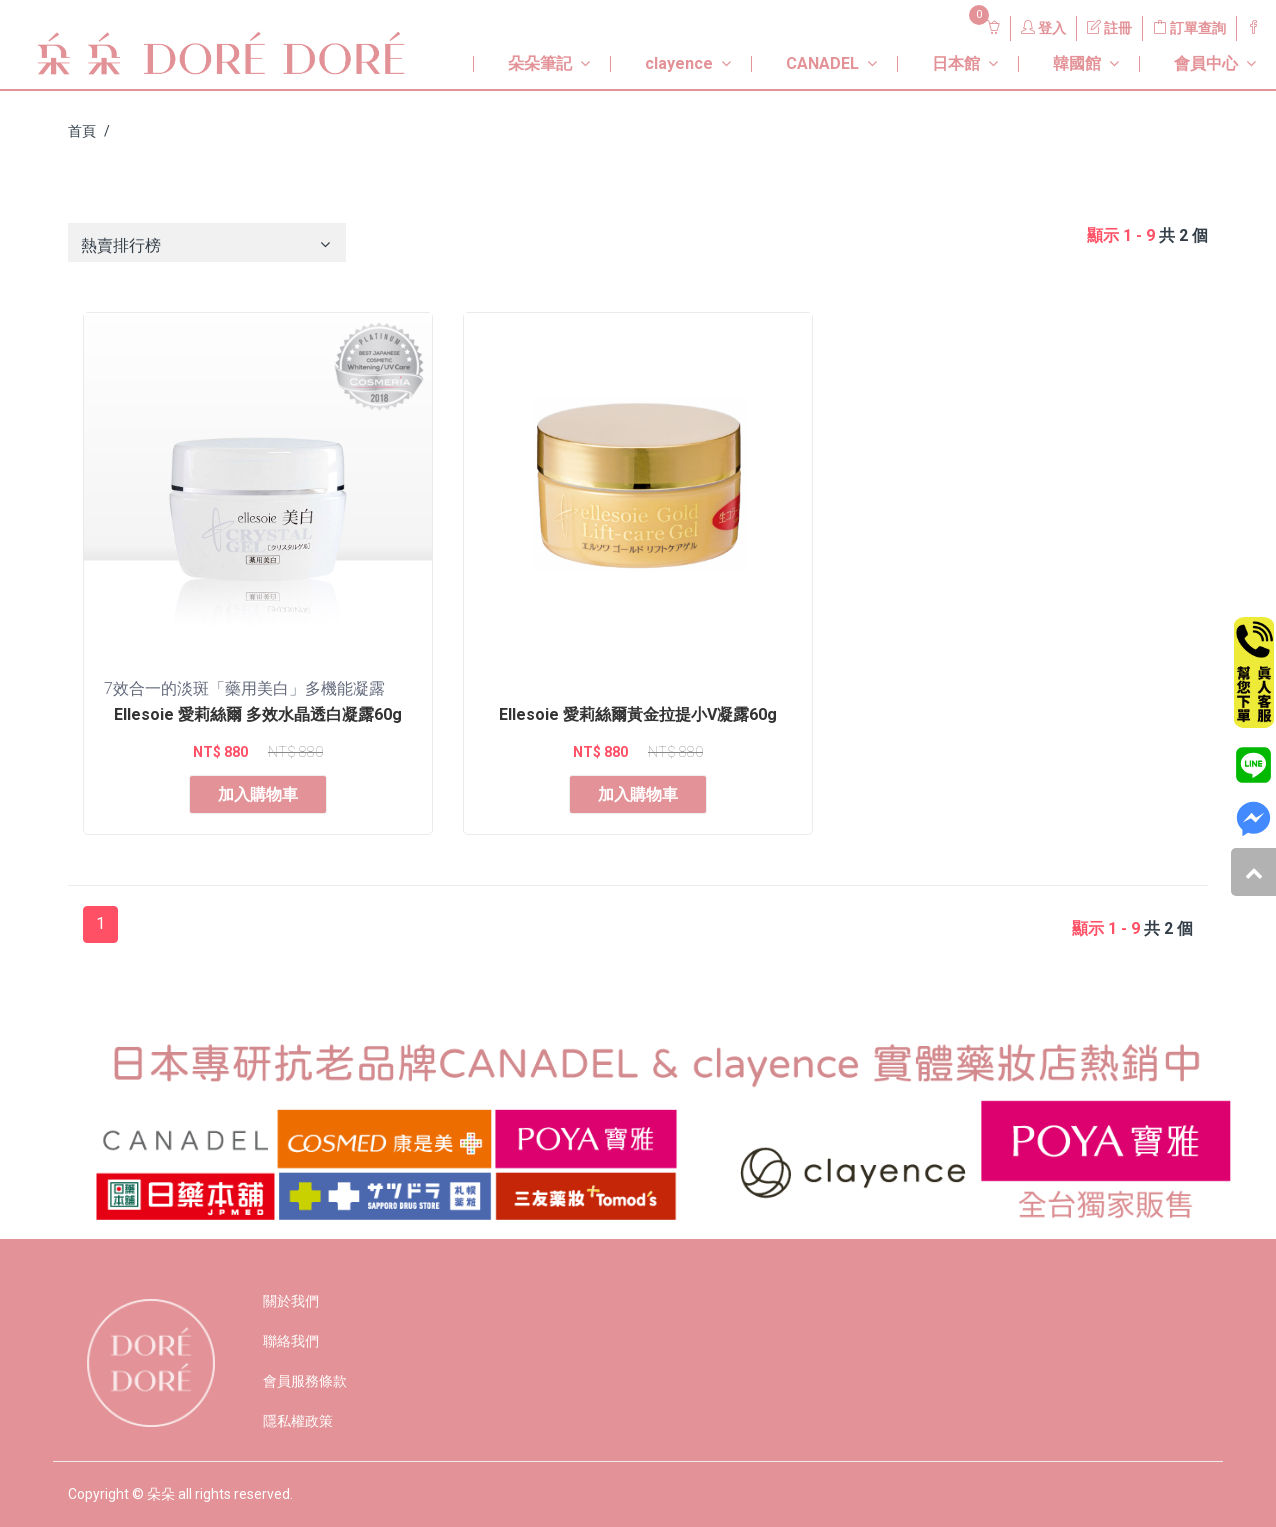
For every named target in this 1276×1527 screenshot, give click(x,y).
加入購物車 (258, 794)
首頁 (82, 131)
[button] (526, 56)
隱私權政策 (298, 1421)
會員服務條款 (305, 1381)
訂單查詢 (1189, 28)
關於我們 (291, 1301)
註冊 (1109, 28)
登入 (1043, 28)
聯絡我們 (291, 1341)
